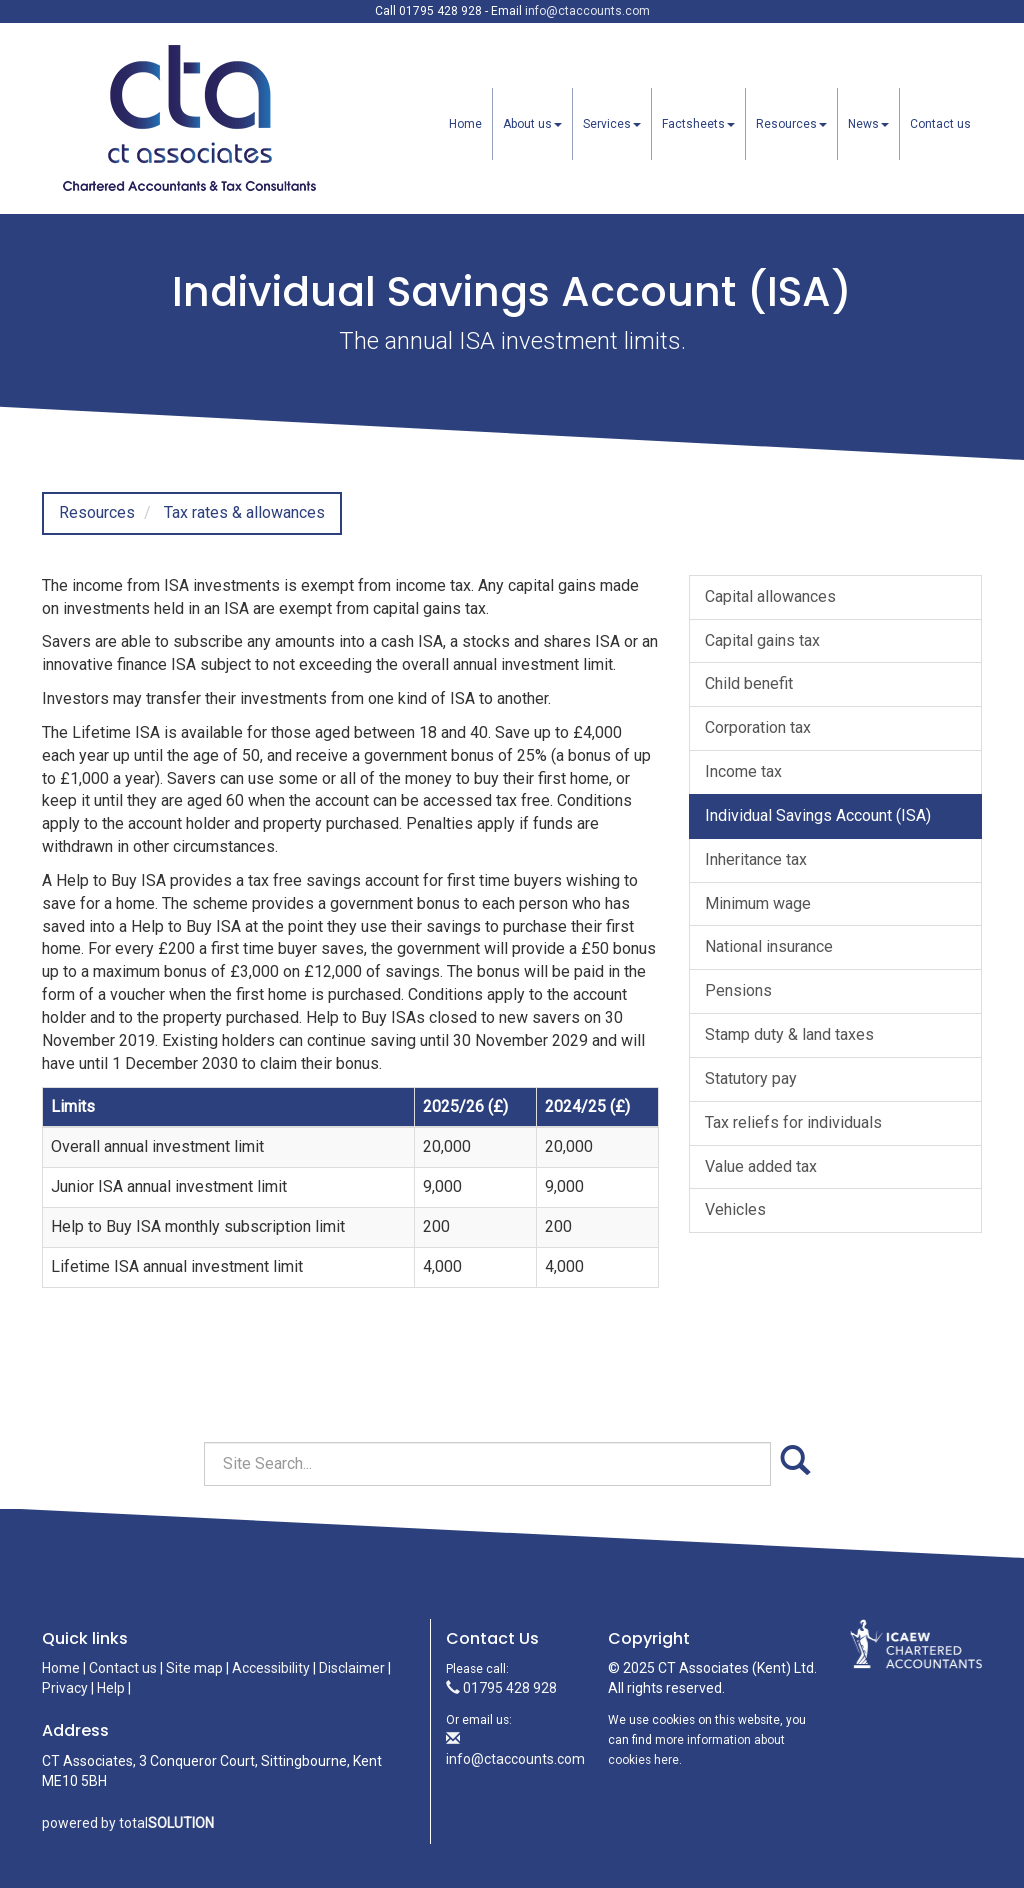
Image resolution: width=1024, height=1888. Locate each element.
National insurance (769, 946)
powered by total (128, 1823)
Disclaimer (352, 1668)
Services (612, 124)
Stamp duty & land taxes (789, 1034)
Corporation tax (758, 727)
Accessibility (271, 1668)
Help (111, 1688)
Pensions (738, 990)
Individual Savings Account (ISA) (818, 815)
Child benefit (749, 683)
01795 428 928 (501, 1688)
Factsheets (698, 124)
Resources (791, 124)
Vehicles (735, 1209)
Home (465, 124)
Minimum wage (758, 903)
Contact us (940, 124)
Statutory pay (751, 1078)
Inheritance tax (756, 859)
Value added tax (761, 1166)
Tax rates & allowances (244, 512)
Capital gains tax (762, 640)
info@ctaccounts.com (587, 11)
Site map (194, 1668)
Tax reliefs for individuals (793, 1122)
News (868, 124)
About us (532, 124)
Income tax (743, 771)
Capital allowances (770, 596)
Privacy (65, 1688)
